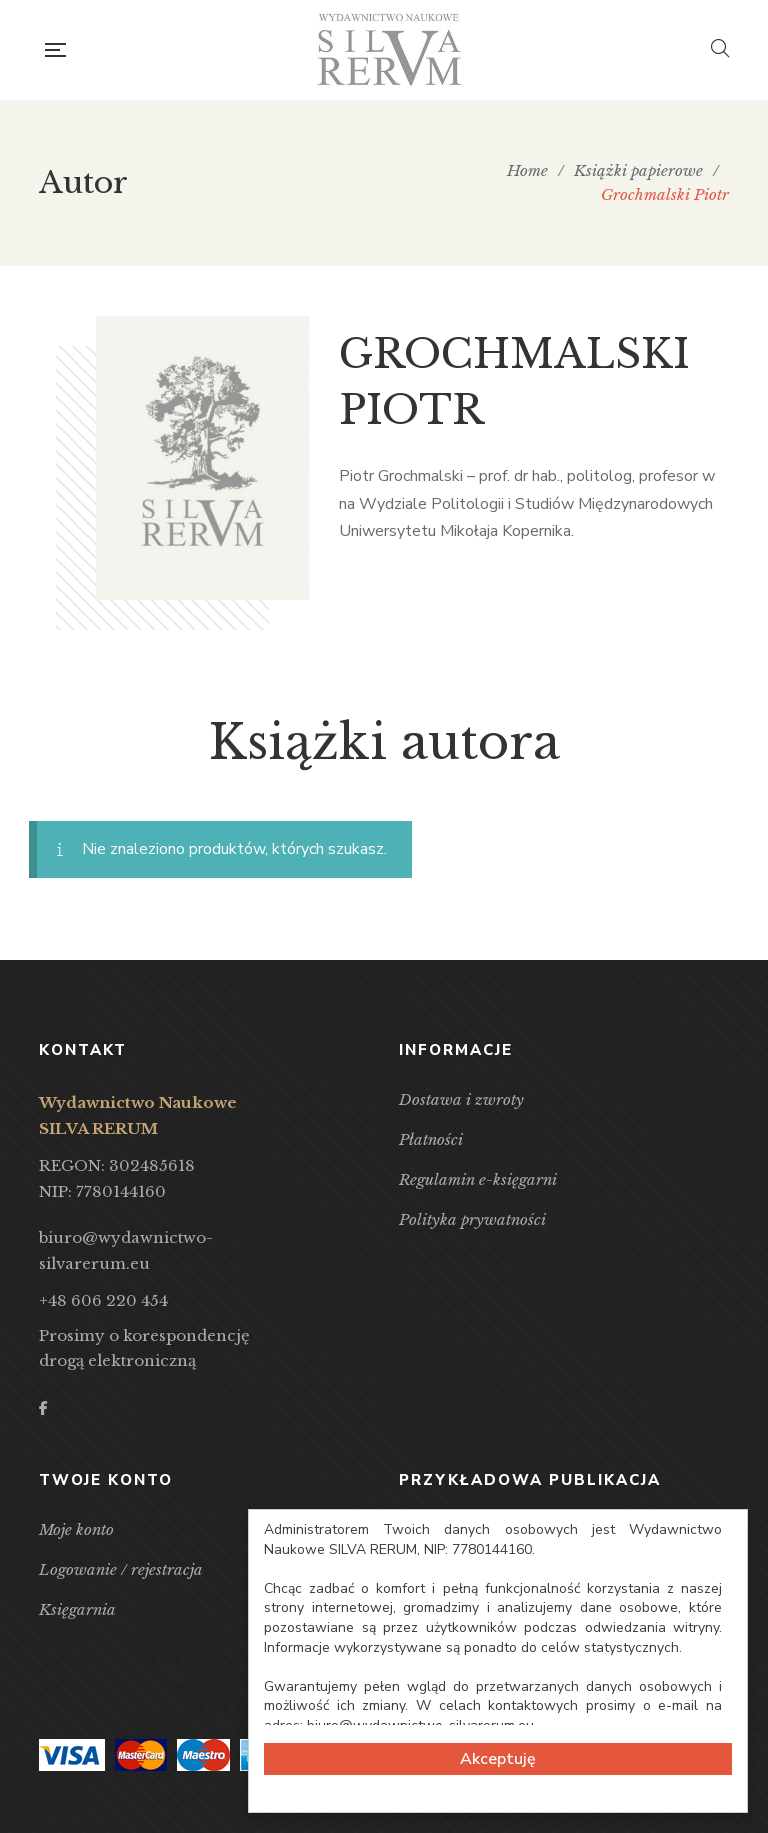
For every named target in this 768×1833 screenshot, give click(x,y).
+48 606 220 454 (103, 1300)
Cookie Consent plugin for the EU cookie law (498, 1803)
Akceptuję (498, 1759)
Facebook (43, 1408)
